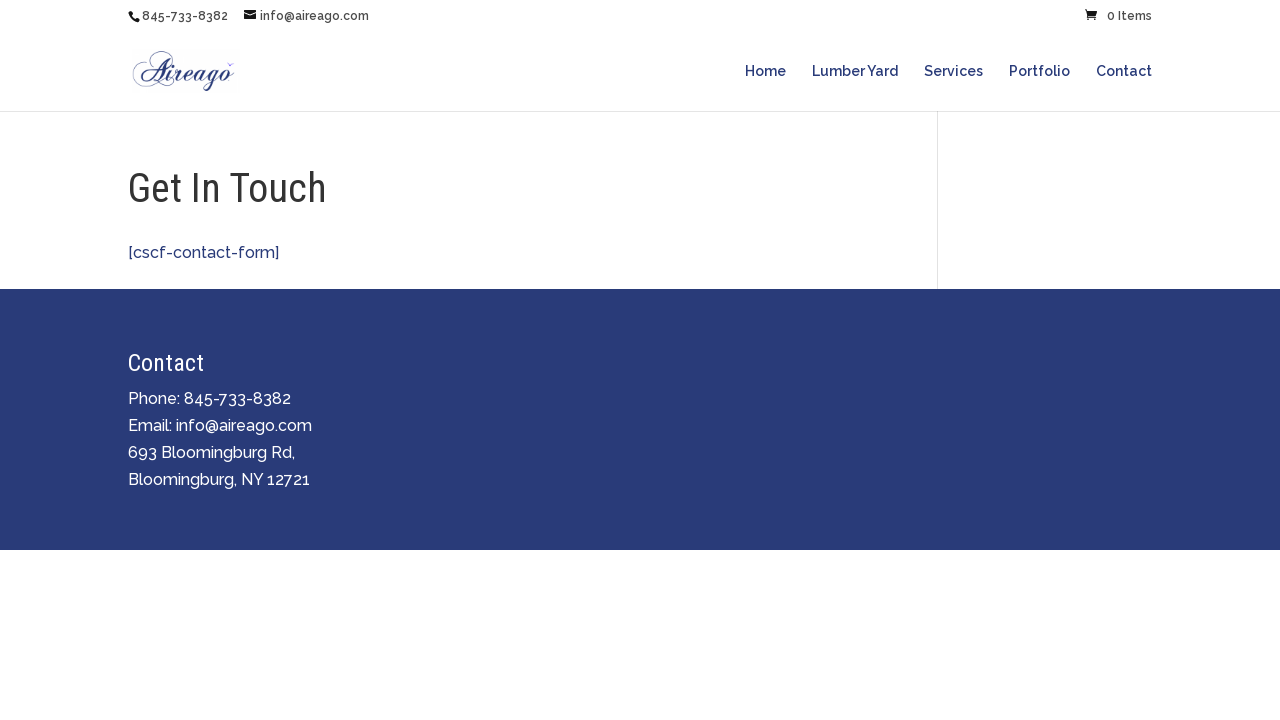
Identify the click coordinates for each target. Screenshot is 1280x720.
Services (953, 71)
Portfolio (1039, 71)
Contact (1124, 71)
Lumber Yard (855, 71)
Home (765, 71)
